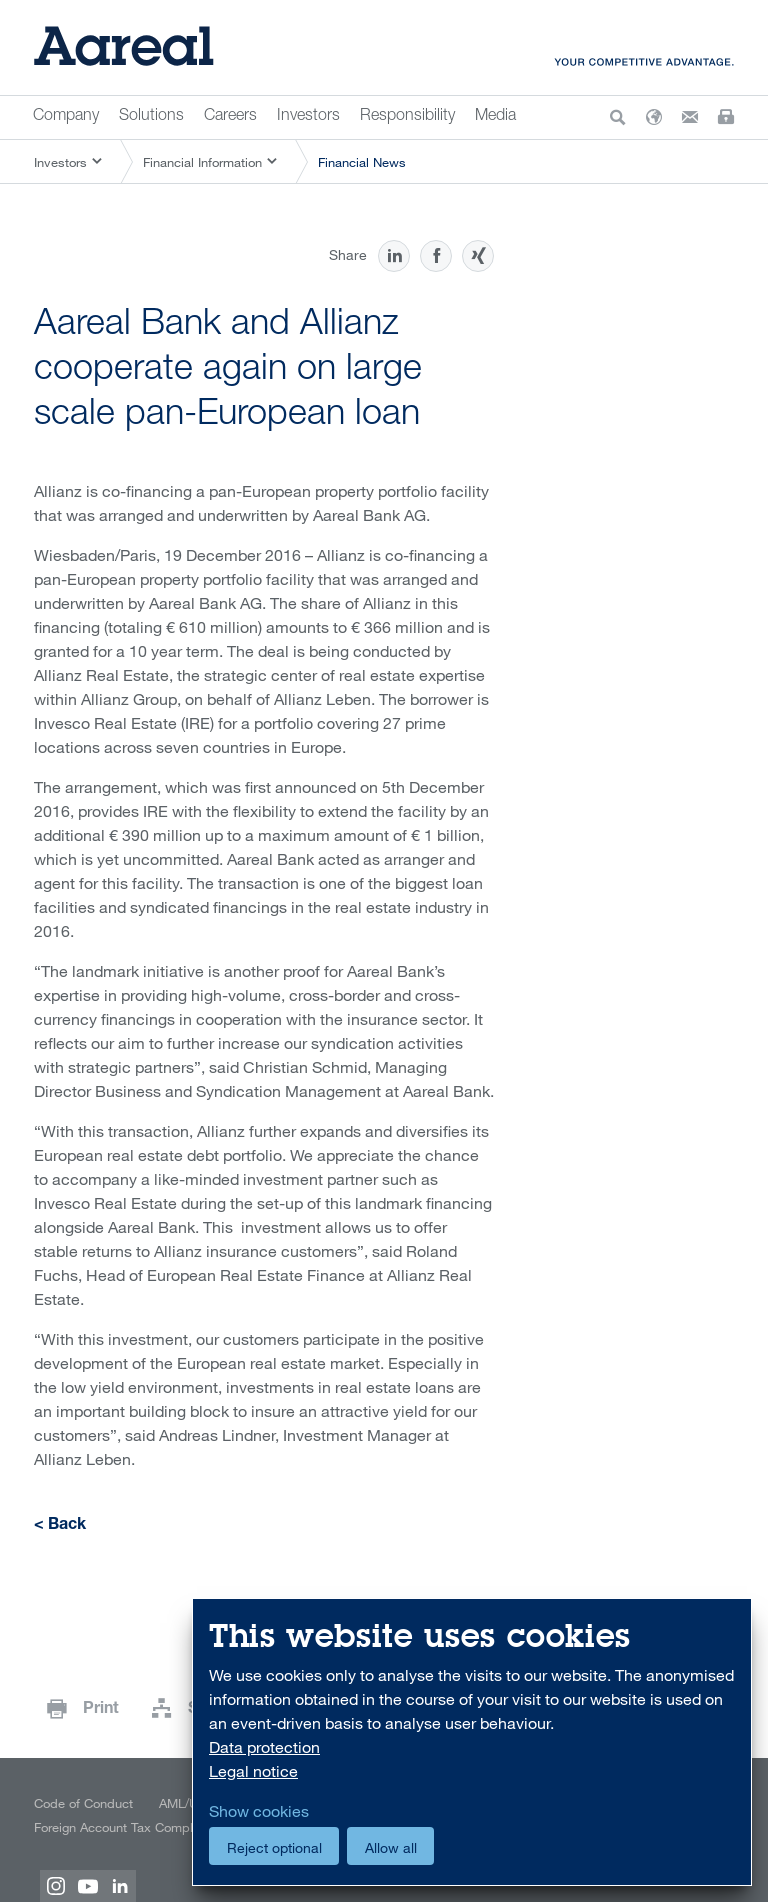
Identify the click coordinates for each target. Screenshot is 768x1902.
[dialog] (472, 1742)
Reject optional (274, 1847)
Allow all (391, 1847)
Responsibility (407, 117)
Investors (308, 117)
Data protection (264, 1747)
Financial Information (202, 162)
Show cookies (259, 1811)
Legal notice (253, 1771)
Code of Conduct (83, 1803)
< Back (60, 1526)
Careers (230, 117)
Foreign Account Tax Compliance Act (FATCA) (164, 1827)
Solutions (151, 117)
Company (66, 117)
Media (495, 117)
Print (101, 1710)
